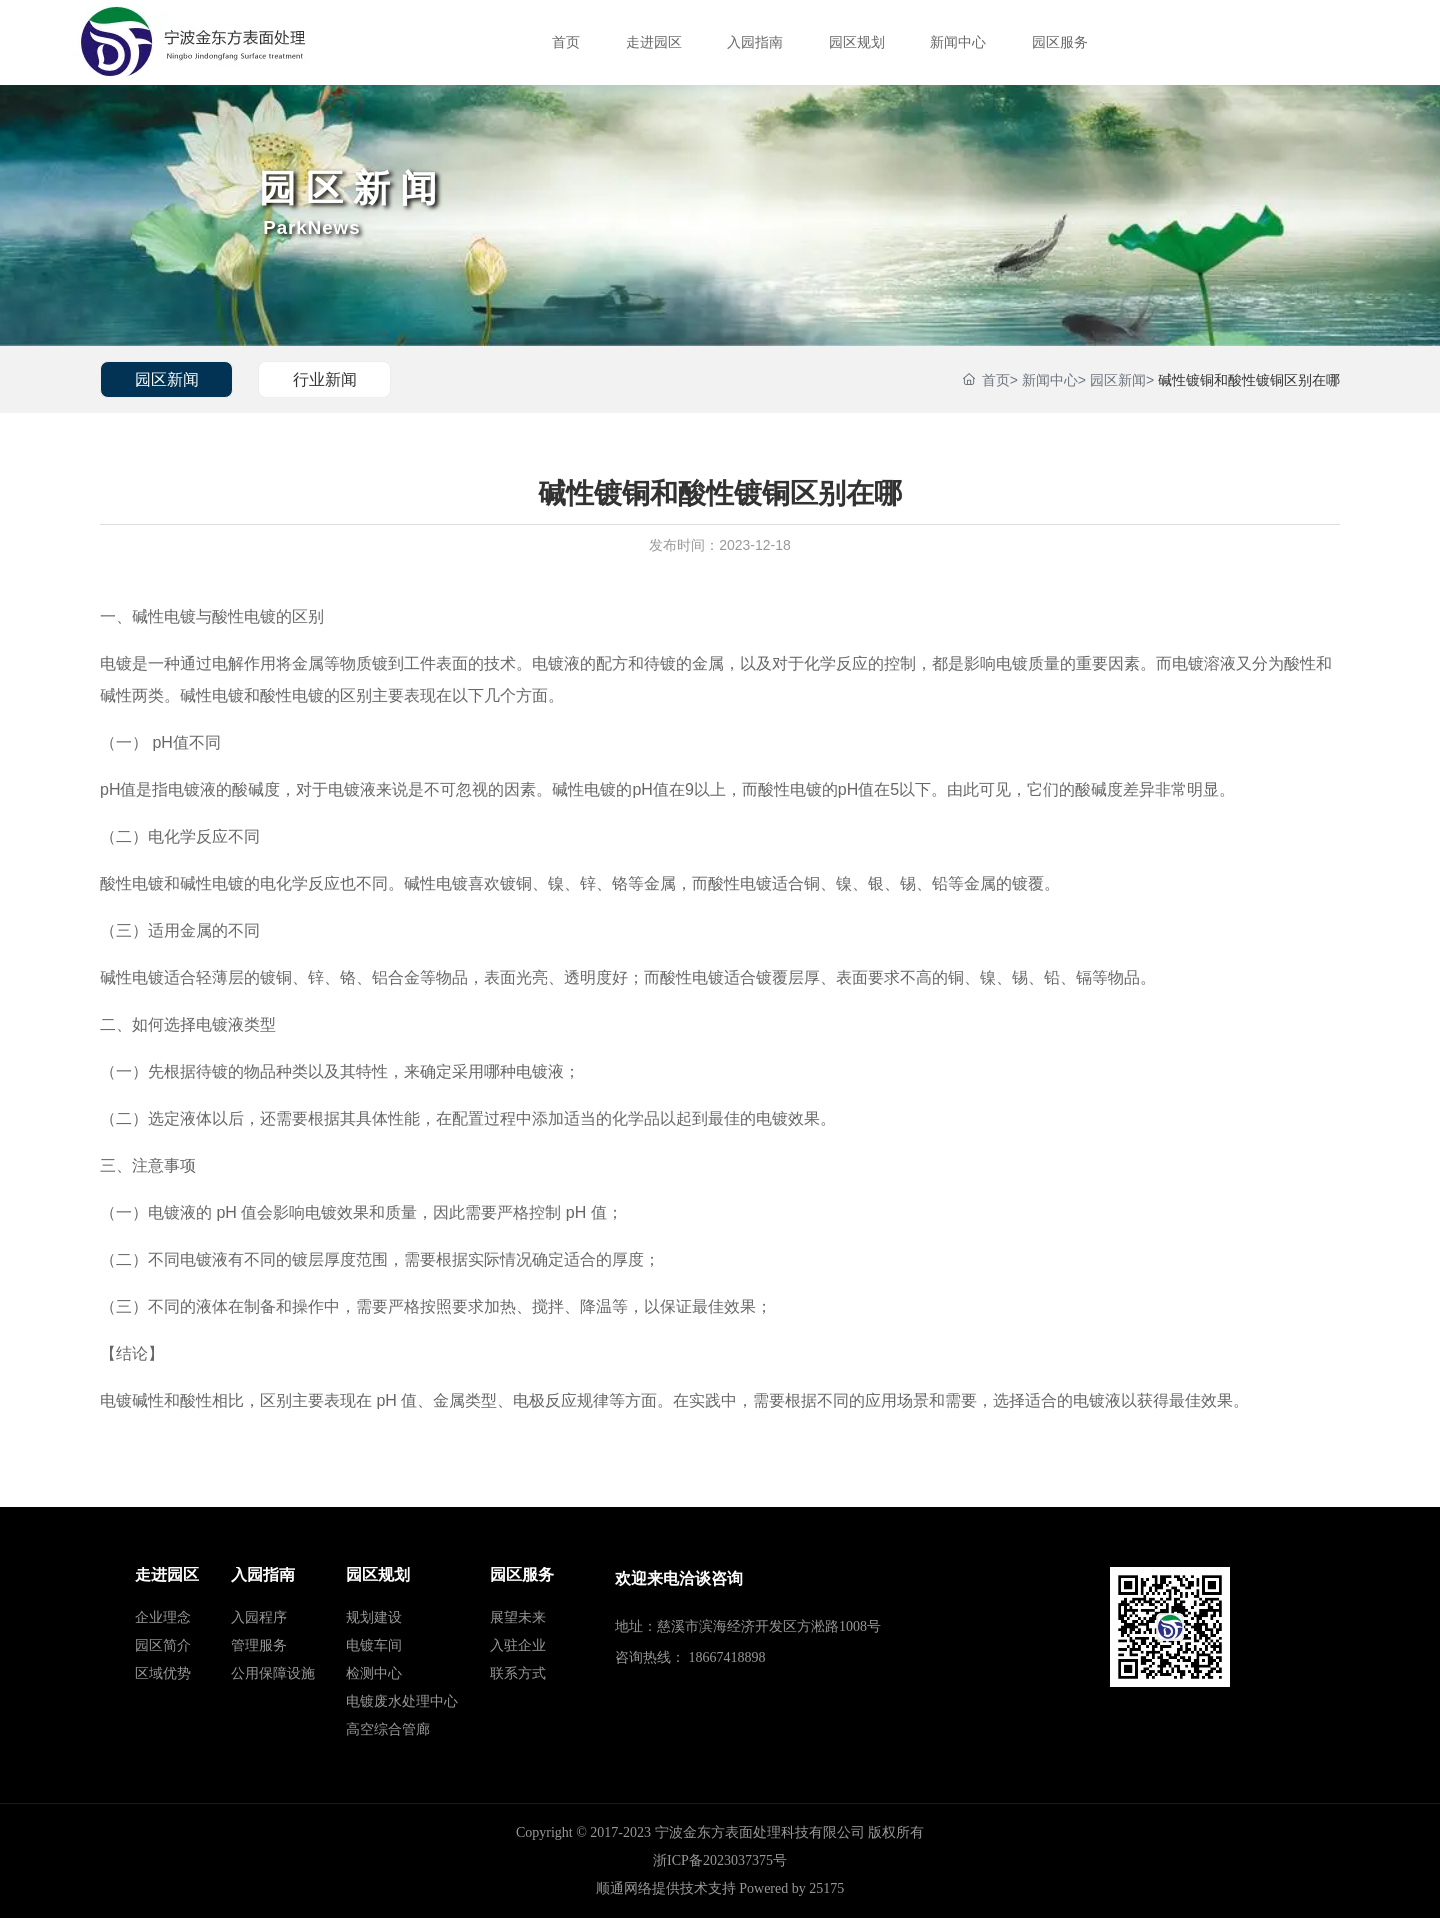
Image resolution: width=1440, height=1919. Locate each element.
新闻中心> (1054, 380)
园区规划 (857, 42)
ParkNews (315, 227)
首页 (566, 42)
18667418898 (727, 1657)
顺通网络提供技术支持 (666, 1889)
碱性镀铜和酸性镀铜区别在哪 (1249, 380)
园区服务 (1060, 42)
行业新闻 (329, 379)
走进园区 (654, 42)
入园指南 (755, 42)
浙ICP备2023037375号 (720, 1861)
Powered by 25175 (791, 1889)
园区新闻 (359, 186)
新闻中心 (958, 42)
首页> (1000, 380)
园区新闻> (1122, 380)
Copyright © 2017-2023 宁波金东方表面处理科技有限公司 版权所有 (720, 1833)
